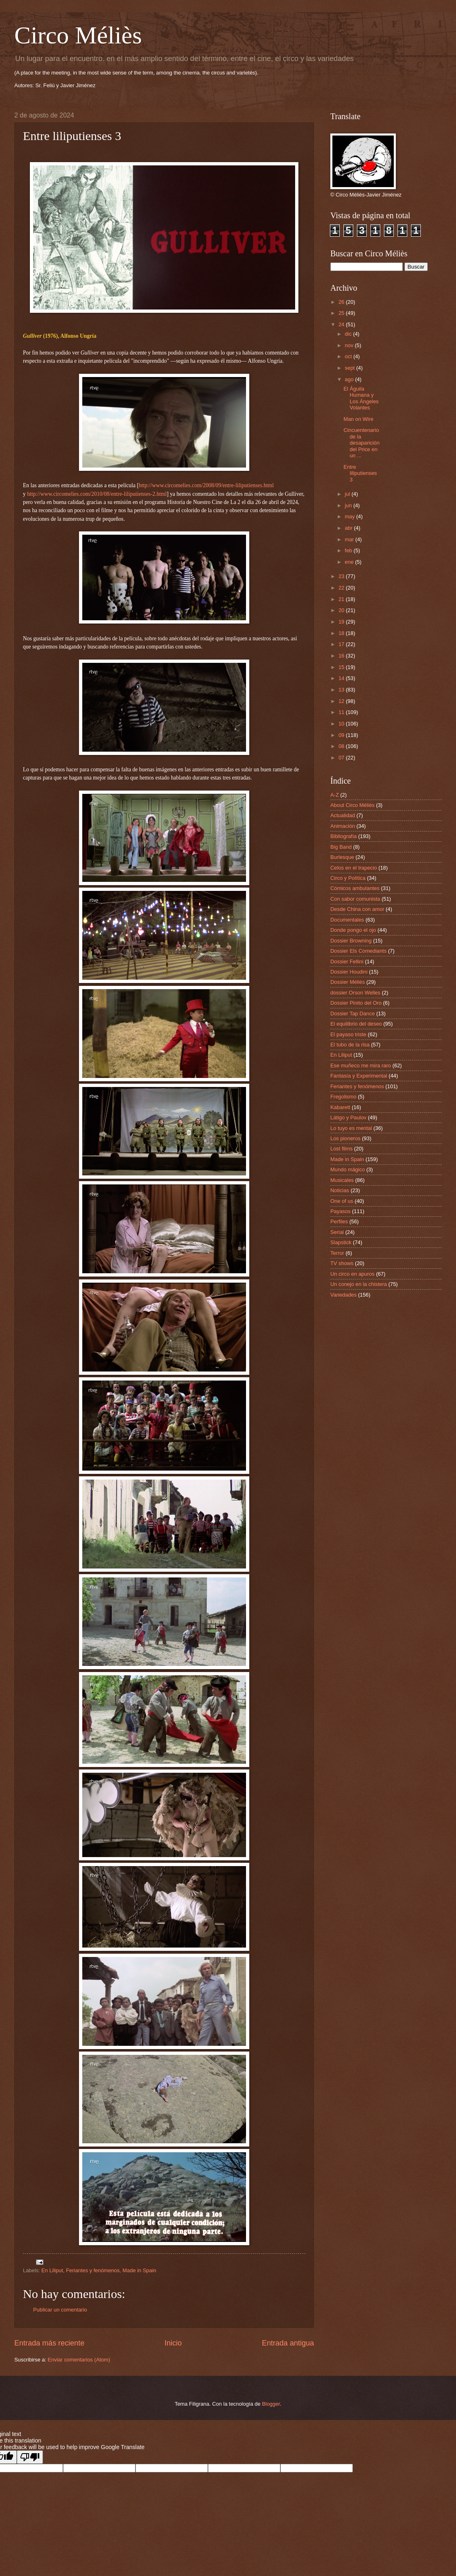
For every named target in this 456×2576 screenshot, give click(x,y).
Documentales (347, 920)
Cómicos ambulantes (354, 888)
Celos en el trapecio (353, 868)
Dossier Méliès (347, 982)
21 (342, 599)
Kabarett (340, 1107)
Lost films (341, 1149)
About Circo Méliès (352, 805)
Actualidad (342, 815)
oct (349, 356)
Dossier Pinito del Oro (356, 1003)
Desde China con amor (357, 909)
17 (342, 644)
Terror (337, 1253)
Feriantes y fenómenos (93, 2270)
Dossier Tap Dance (352, 1013)
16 (342, 656)
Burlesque (342, 857)
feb (349, 550)
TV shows (342, 1263)
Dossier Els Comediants (358, 951)
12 (342, 701)
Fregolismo (343, 1097)
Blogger (271, 2404)
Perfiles (339, 1221)
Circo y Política (348, 878)
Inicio (173, 2343)
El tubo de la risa (350, 1045)
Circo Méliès (78, 35)
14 (342, 678)
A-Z (334, 795)
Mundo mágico (347, 1169)
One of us (341, 1201)
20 (342, 610)
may (350, 516)
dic (349, 334)
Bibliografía (343, 836)
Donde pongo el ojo (353, 930)
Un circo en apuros (352, 1274)
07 (342, 758)
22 (342, 588)
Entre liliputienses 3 (360, 473)
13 (342, 690)
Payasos (340, 1211)
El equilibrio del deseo (356, 1024)
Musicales (342, 1180)
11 (342, 712)
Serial (337, 1232)
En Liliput (52, 2270)
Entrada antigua (288, 2343)
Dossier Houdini (349, 972)
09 (342, 735)
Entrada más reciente (49, 2343)
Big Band (341, 847)
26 (342, 302)
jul (348, 494)
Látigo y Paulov (348, 1117)
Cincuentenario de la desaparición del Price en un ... (361, 443)
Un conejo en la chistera (358, 1284)
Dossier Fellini (346, 961)
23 (342, 576)
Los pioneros (345, 1138)
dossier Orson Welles (355, 993)
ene (350, 562)
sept (350, 368)
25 (342, 313)
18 (342, 633)
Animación (342, 826)
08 (342, 746)
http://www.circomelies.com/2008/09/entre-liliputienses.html (206, 485)
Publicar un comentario (60, 2310)
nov (349, 345)
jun (349, 505)
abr (349, 528)
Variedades (343, 1295)
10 (342, 724)
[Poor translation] (30, 2457)
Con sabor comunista (355, 899)
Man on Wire (358, 419)
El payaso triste (348, 1034)
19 (342, 622)
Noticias (339, 1190)
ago (350, 379)
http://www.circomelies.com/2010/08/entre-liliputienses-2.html (97, 494)
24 (342, 324)
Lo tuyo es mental (351, 1128)
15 (342, 667)
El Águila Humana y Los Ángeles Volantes (361, 398)
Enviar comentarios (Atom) (79, 2360)
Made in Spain (139, 2270)
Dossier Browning (351, 941)
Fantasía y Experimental (358, 1076)
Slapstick (341, 1242)
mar (350, 539)
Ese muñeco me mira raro (360, 1065)
